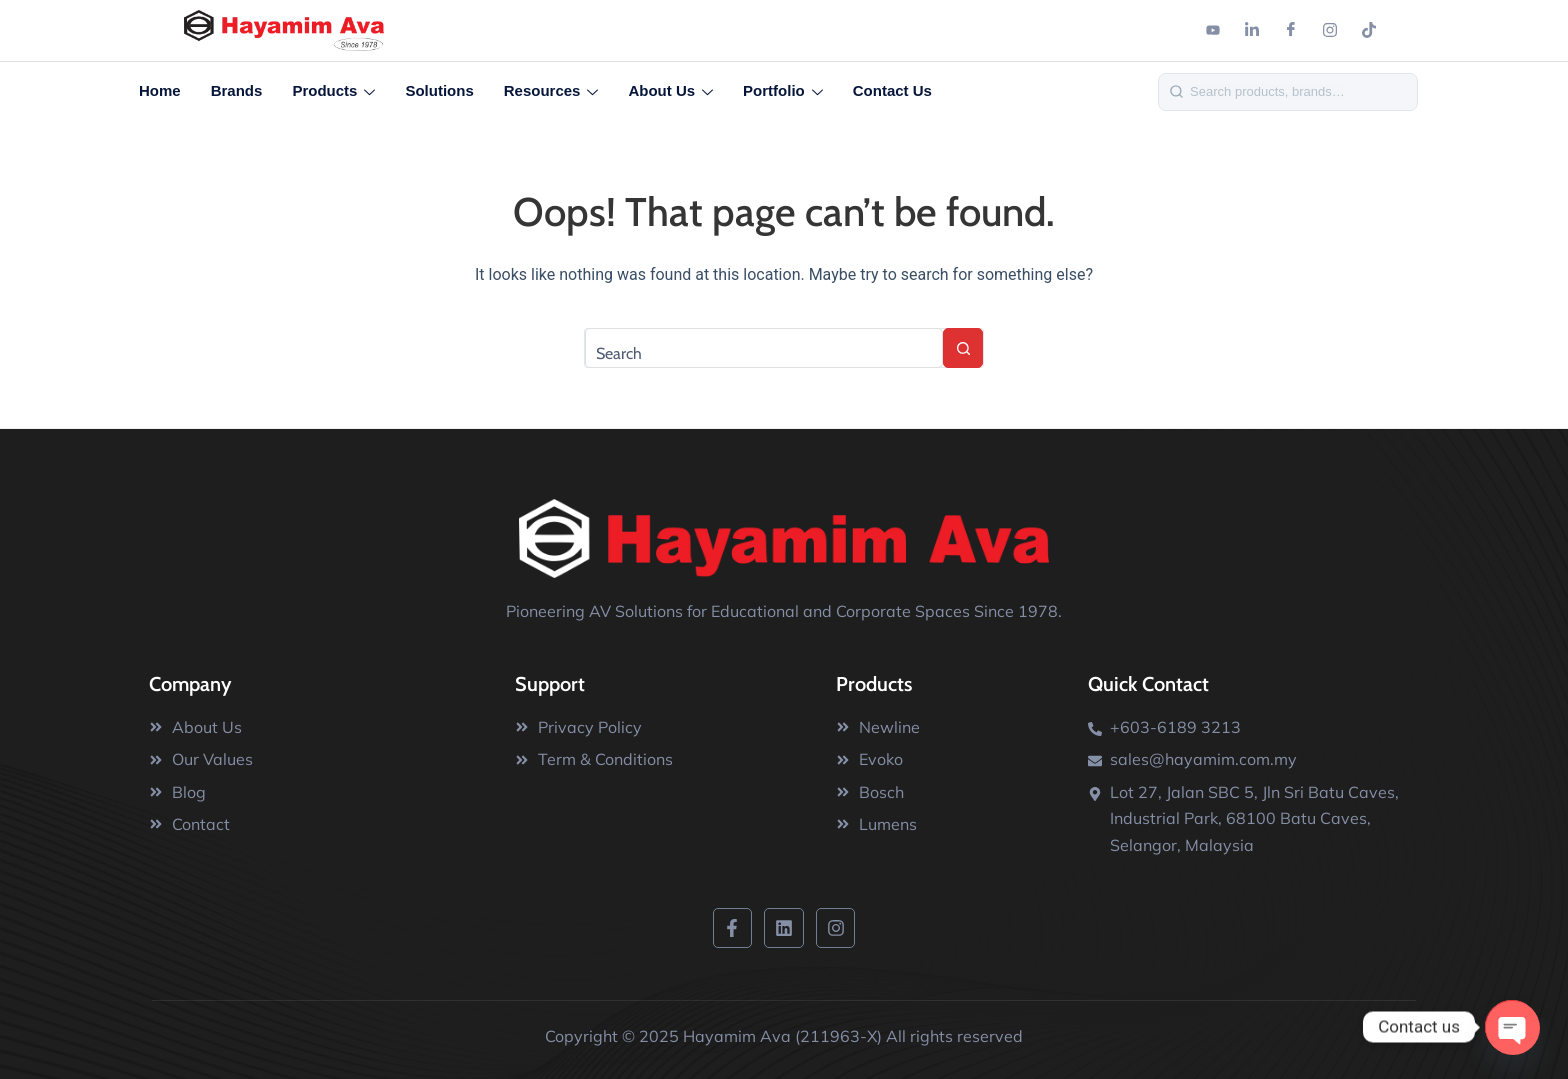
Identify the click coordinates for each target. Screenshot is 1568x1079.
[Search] (1298, 91)
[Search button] (963, 348)
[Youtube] (1213, 30)
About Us (670, 92)
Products (333, 92)
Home (160, 90)
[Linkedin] (1252, 30)
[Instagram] (1330, 30)
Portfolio (783, 92)
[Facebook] (1291, 30)
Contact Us (892, 90)
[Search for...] (764, 348)
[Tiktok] (1369, 30)
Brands (237, 90)
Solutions (439, 90)
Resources (551, 92)
